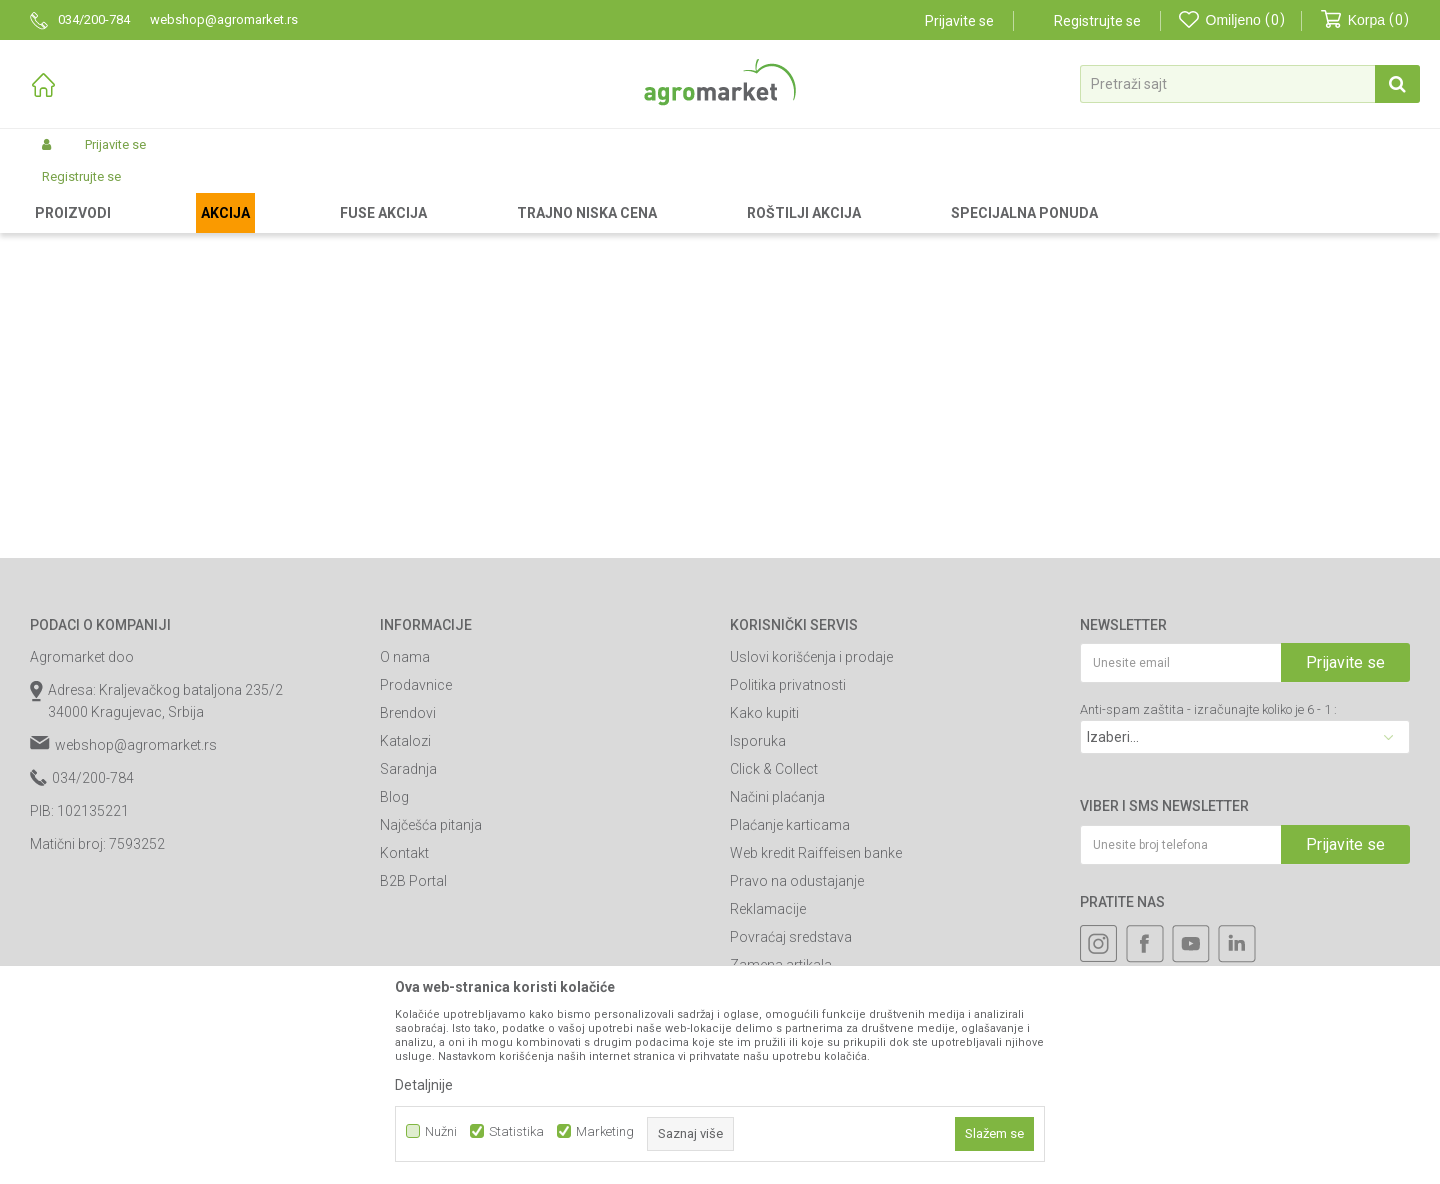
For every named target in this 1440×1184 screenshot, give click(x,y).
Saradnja (408, 938)
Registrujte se (1097, 21)
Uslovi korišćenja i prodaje (811, 826)
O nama (405, 826)
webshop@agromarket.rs (136, 914)
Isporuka (758, 910)
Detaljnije (424, 1085)
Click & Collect (774, 938)
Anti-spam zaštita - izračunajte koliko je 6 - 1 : (1208, 878)
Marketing (605, 1131)
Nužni (441, 1131)
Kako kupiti (764, 882)
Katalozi (405, 910)
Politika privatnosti (788, 854)
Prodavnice (416, 854)
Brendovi (408, 882)
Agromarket (62, 192)
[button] (1250, 84)
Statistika (516, 1131)
